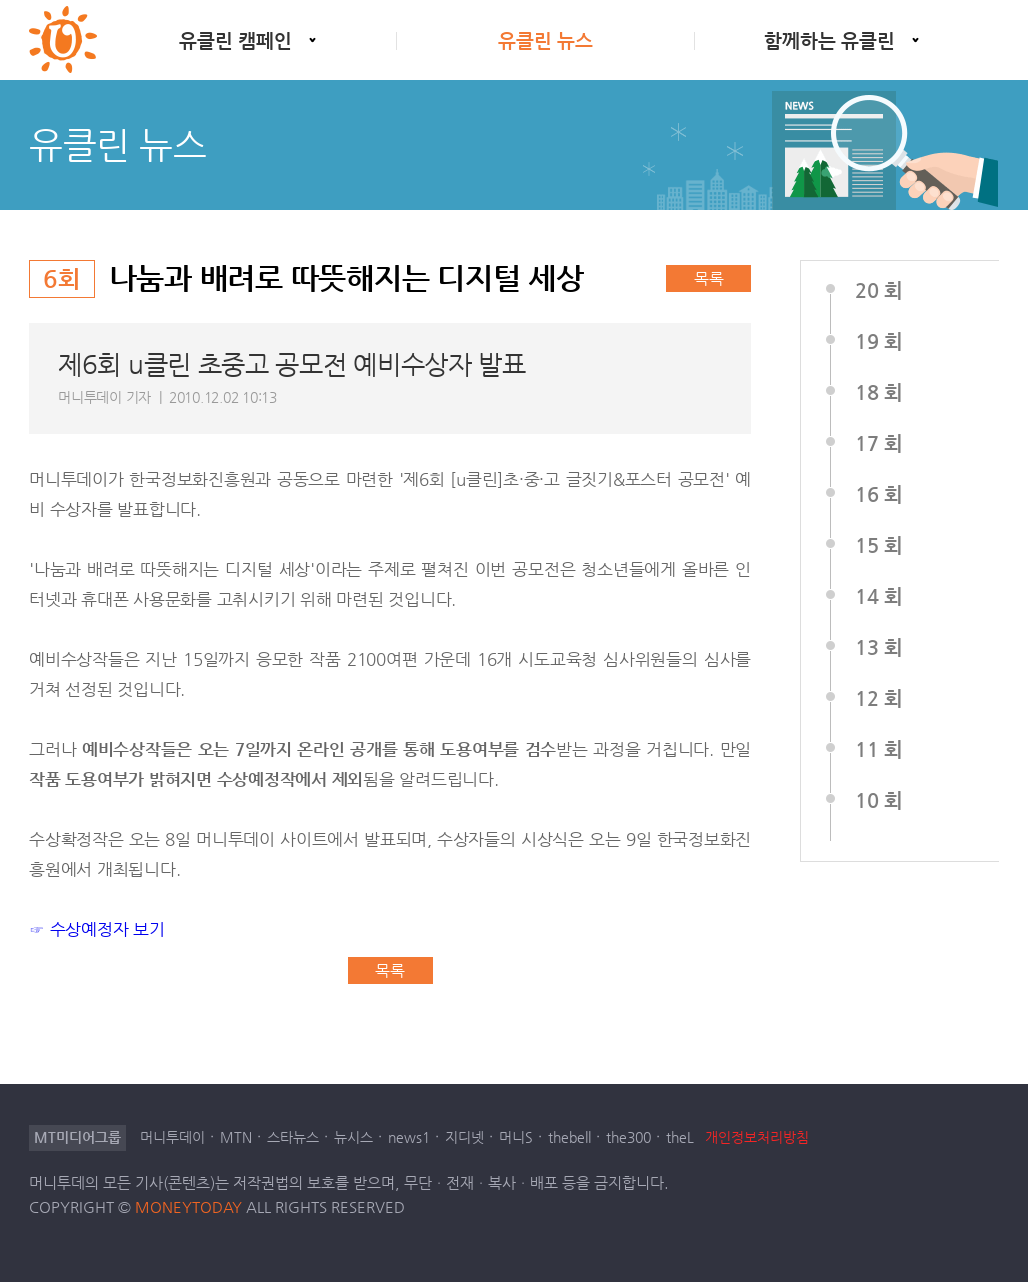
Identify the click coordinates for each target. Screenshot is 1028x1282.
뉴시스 (353, 1137)
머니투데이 (172, 1137)
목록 (709, 278)
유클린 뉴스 (545, 40)
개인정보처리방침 (757, 1137)
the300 (628, 1137)
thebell (569, 1137)
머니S (516, 1137)
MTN (236, 1137)
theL (680, 1137)
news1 (409, 1137)
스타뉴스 (293, 1137)
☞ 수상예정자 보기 (97, 929)
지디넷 (464, 1137)
